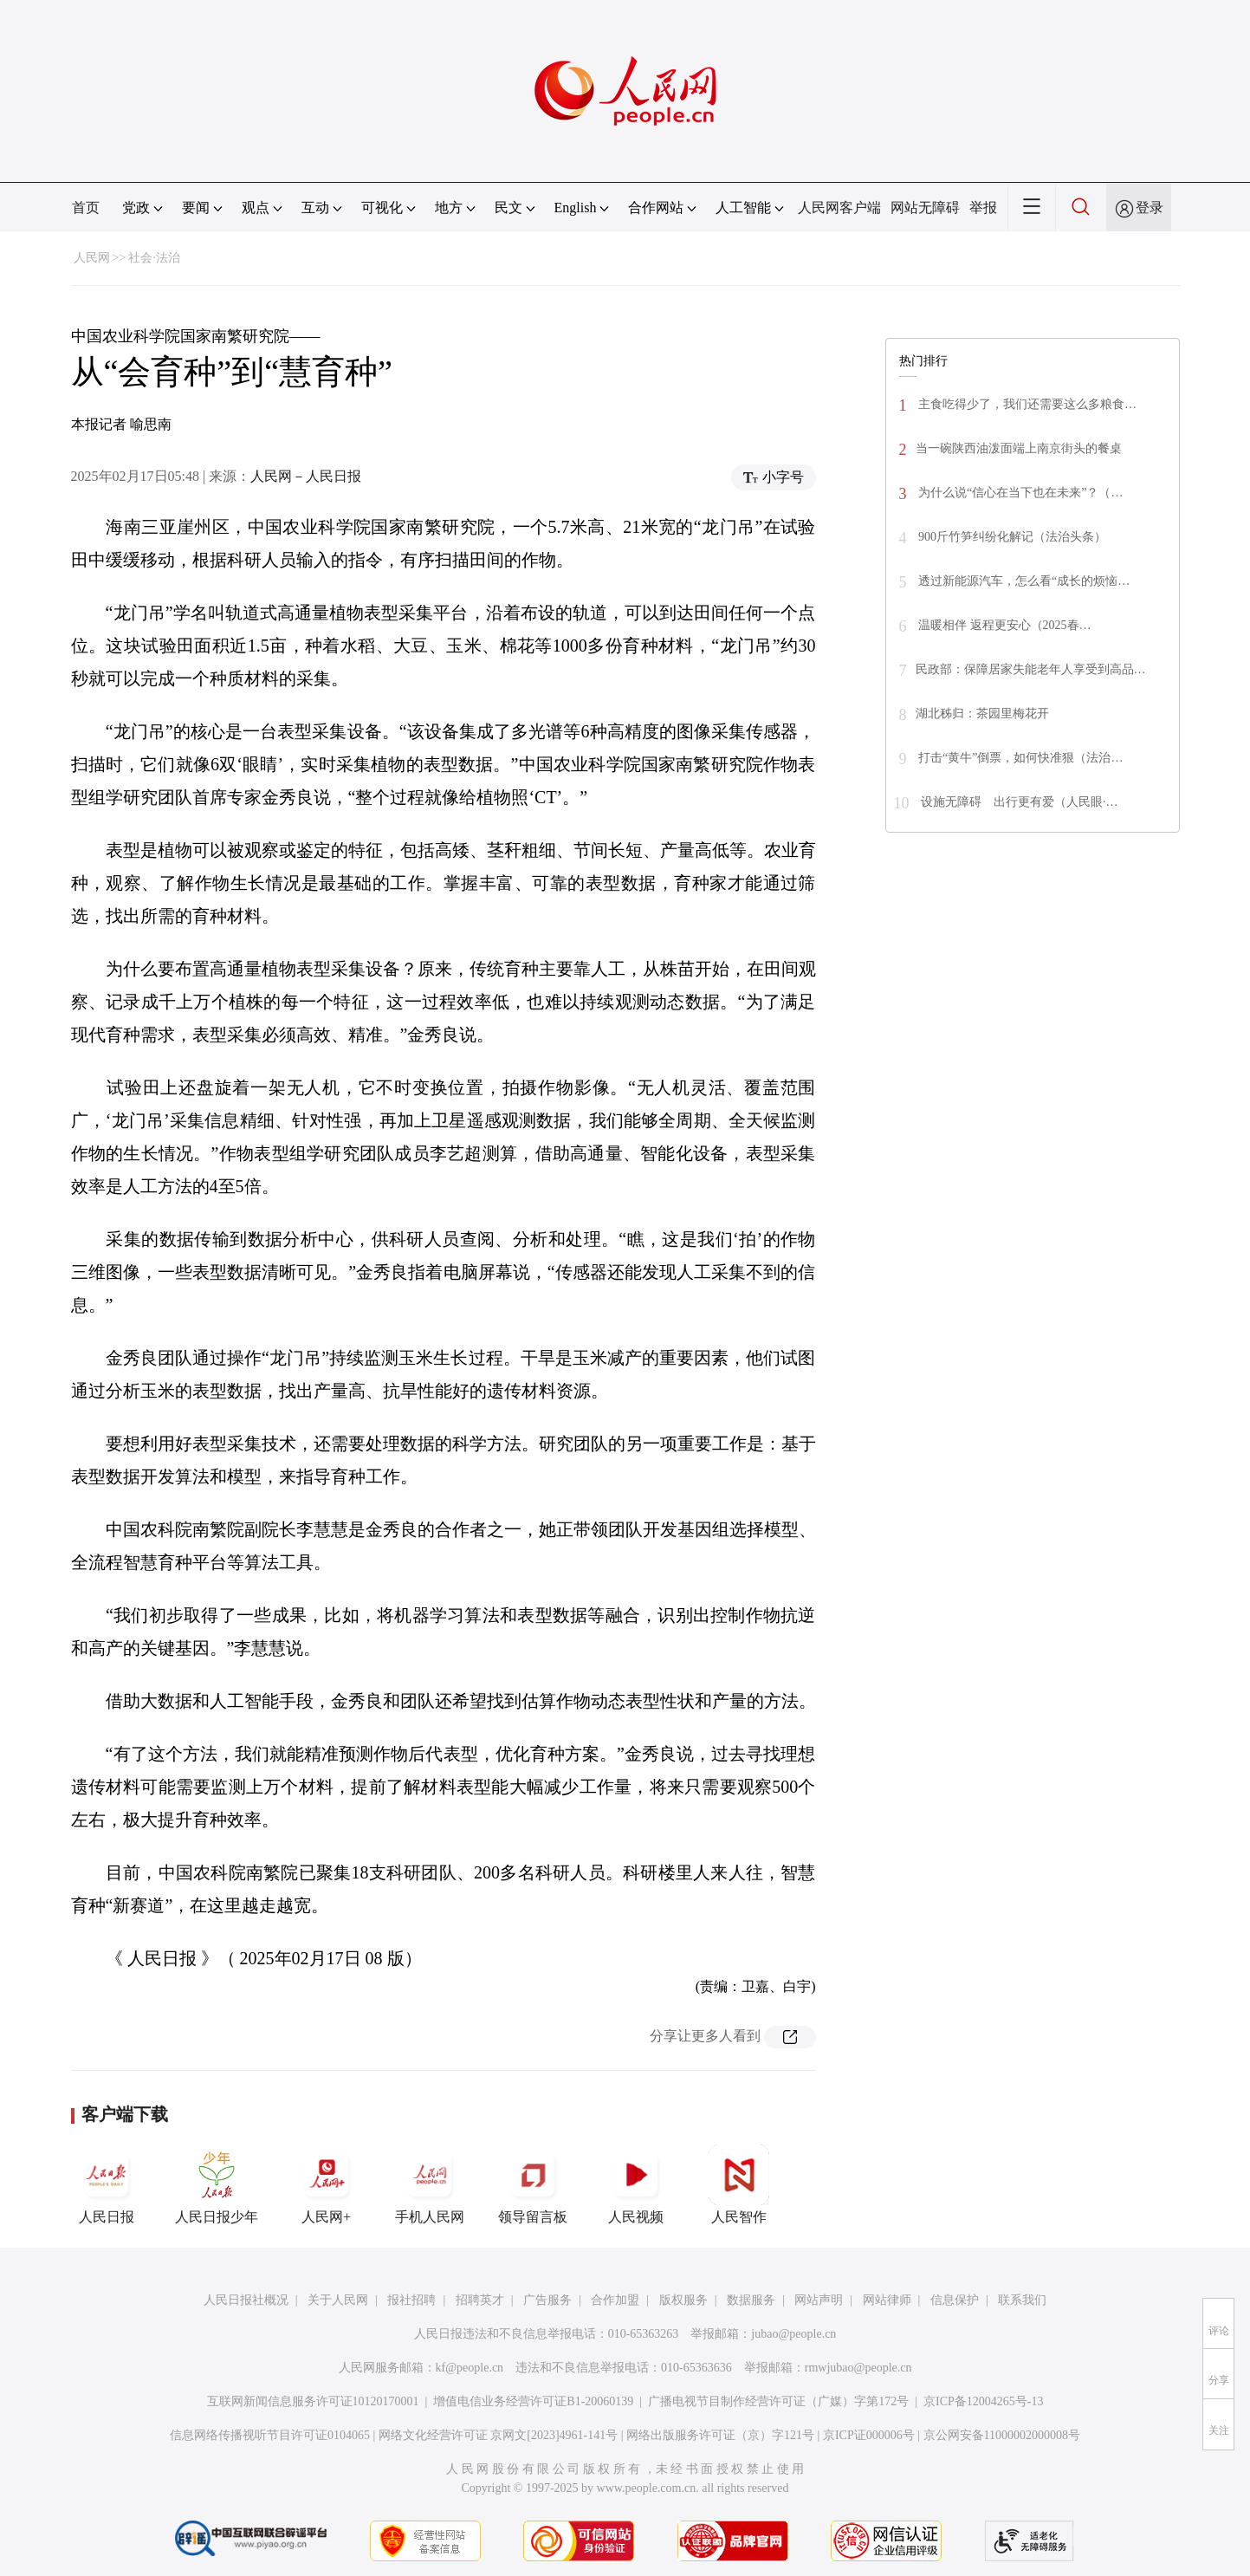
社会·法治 (154, 257)
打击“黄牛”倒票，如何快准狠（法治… (1020, 757)
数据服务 (751, 2300)
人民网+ (326, 2184)
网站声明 (818, 2300)
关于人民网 (338, 2300)
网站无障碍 (925, 207)
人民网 (92, 257)
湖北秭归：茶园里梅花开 (982, 713)
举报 (983, 207)
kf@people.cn (470, 2367)
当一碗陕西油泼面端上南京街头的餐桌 (1019, 448)
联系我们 (1022, 2300)
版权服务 (683, 2300)
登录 (1149, 207)
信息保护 (954, 2300)
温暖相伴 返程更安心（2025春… (1003, 625)
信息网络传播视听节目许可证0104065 (270, 2435)
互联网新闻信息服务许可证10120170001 (313, 2401)
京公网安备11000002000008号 (1001, 2435)
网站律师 (887, 2300)
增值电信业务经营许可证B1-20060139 (533, 2401)
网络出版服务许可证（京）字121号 (720, 2435)
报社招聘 (411, 2300)
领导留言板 (532, 2184)
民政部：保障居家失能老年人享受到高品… (1031, 669)
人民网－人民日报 (305, 476)
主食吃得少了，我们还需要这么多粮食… (1026, 404)
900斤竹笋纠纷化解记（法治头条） (1011, 536)
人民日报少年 (216, 2184)
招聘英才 (480, 2300)
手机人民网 (429, 2184)
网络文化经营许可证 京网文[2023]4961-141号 (499, 2435)
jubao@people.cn (793, 2333)
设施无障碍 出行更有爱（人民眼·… (1018, 801)
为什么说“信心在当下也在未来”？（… (1020, 492)
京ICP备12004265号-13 (983, 2401)
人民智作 (739, 2184)
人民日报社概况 (246, 2300)
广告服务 (547, 2300)
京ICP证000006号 (869, 2435)
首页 (86, 207)
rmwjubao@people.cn (858, 2367)
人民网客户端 (839, 207)
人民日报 (106, 2184)
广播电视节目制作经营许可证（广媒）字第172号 (778, 2401)
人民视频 (636, 2184)
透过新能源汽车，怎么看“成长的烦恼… (1023, 580)
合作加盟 (615, 2300)
